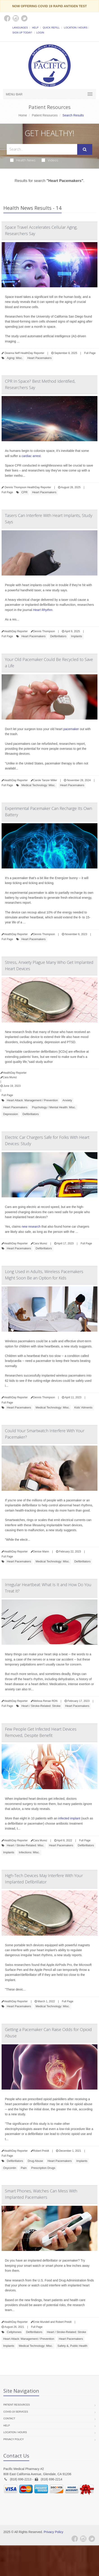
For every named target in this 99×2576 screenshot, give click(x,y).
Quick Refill (51, 27)
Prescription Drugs (43, 2168)
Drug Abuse (35, 2161)
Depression (10, 1114)
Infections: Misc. (29, 1852)
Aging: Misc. (15, 358)
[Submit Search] (84, 149)
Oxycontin (9, 2168)
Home (22, 115)
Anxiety (67, 1100)
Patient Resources (45, 115)
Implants (76, 636)
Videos (50, 160)
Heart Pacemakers (39, 358)
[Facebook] (75, 2539)
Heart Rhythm (42, 610)
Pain (24, 2168)
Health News (23, 160)
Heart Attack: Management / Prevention (32, 1100)
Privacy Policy (13, 2439)
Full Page (90, 353)
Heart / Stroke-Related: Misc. (25, 1845)
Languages (20, 27)
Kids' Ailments (83, 1407)
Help (35, 27)
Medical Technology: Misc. (38, 785)
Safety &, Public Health (72, 2345)
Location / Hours (75, 27)
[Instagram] (83, 2539)
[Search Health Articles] (42, 149)
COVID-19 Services (15, 2411)
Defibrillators (58, 636)
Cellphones (14, 2332)
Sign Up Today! (22, 32)
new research (31, 1226)
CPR (24, 492)
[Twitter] (92, 2539)
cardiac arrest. (32, 456)
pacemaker (71, 729)
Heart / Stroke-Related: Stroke (41, 1706)
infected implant (69, 1818)
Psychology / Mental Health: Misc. (54, 1107)
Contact (9, 2418)
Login (40, 32)
